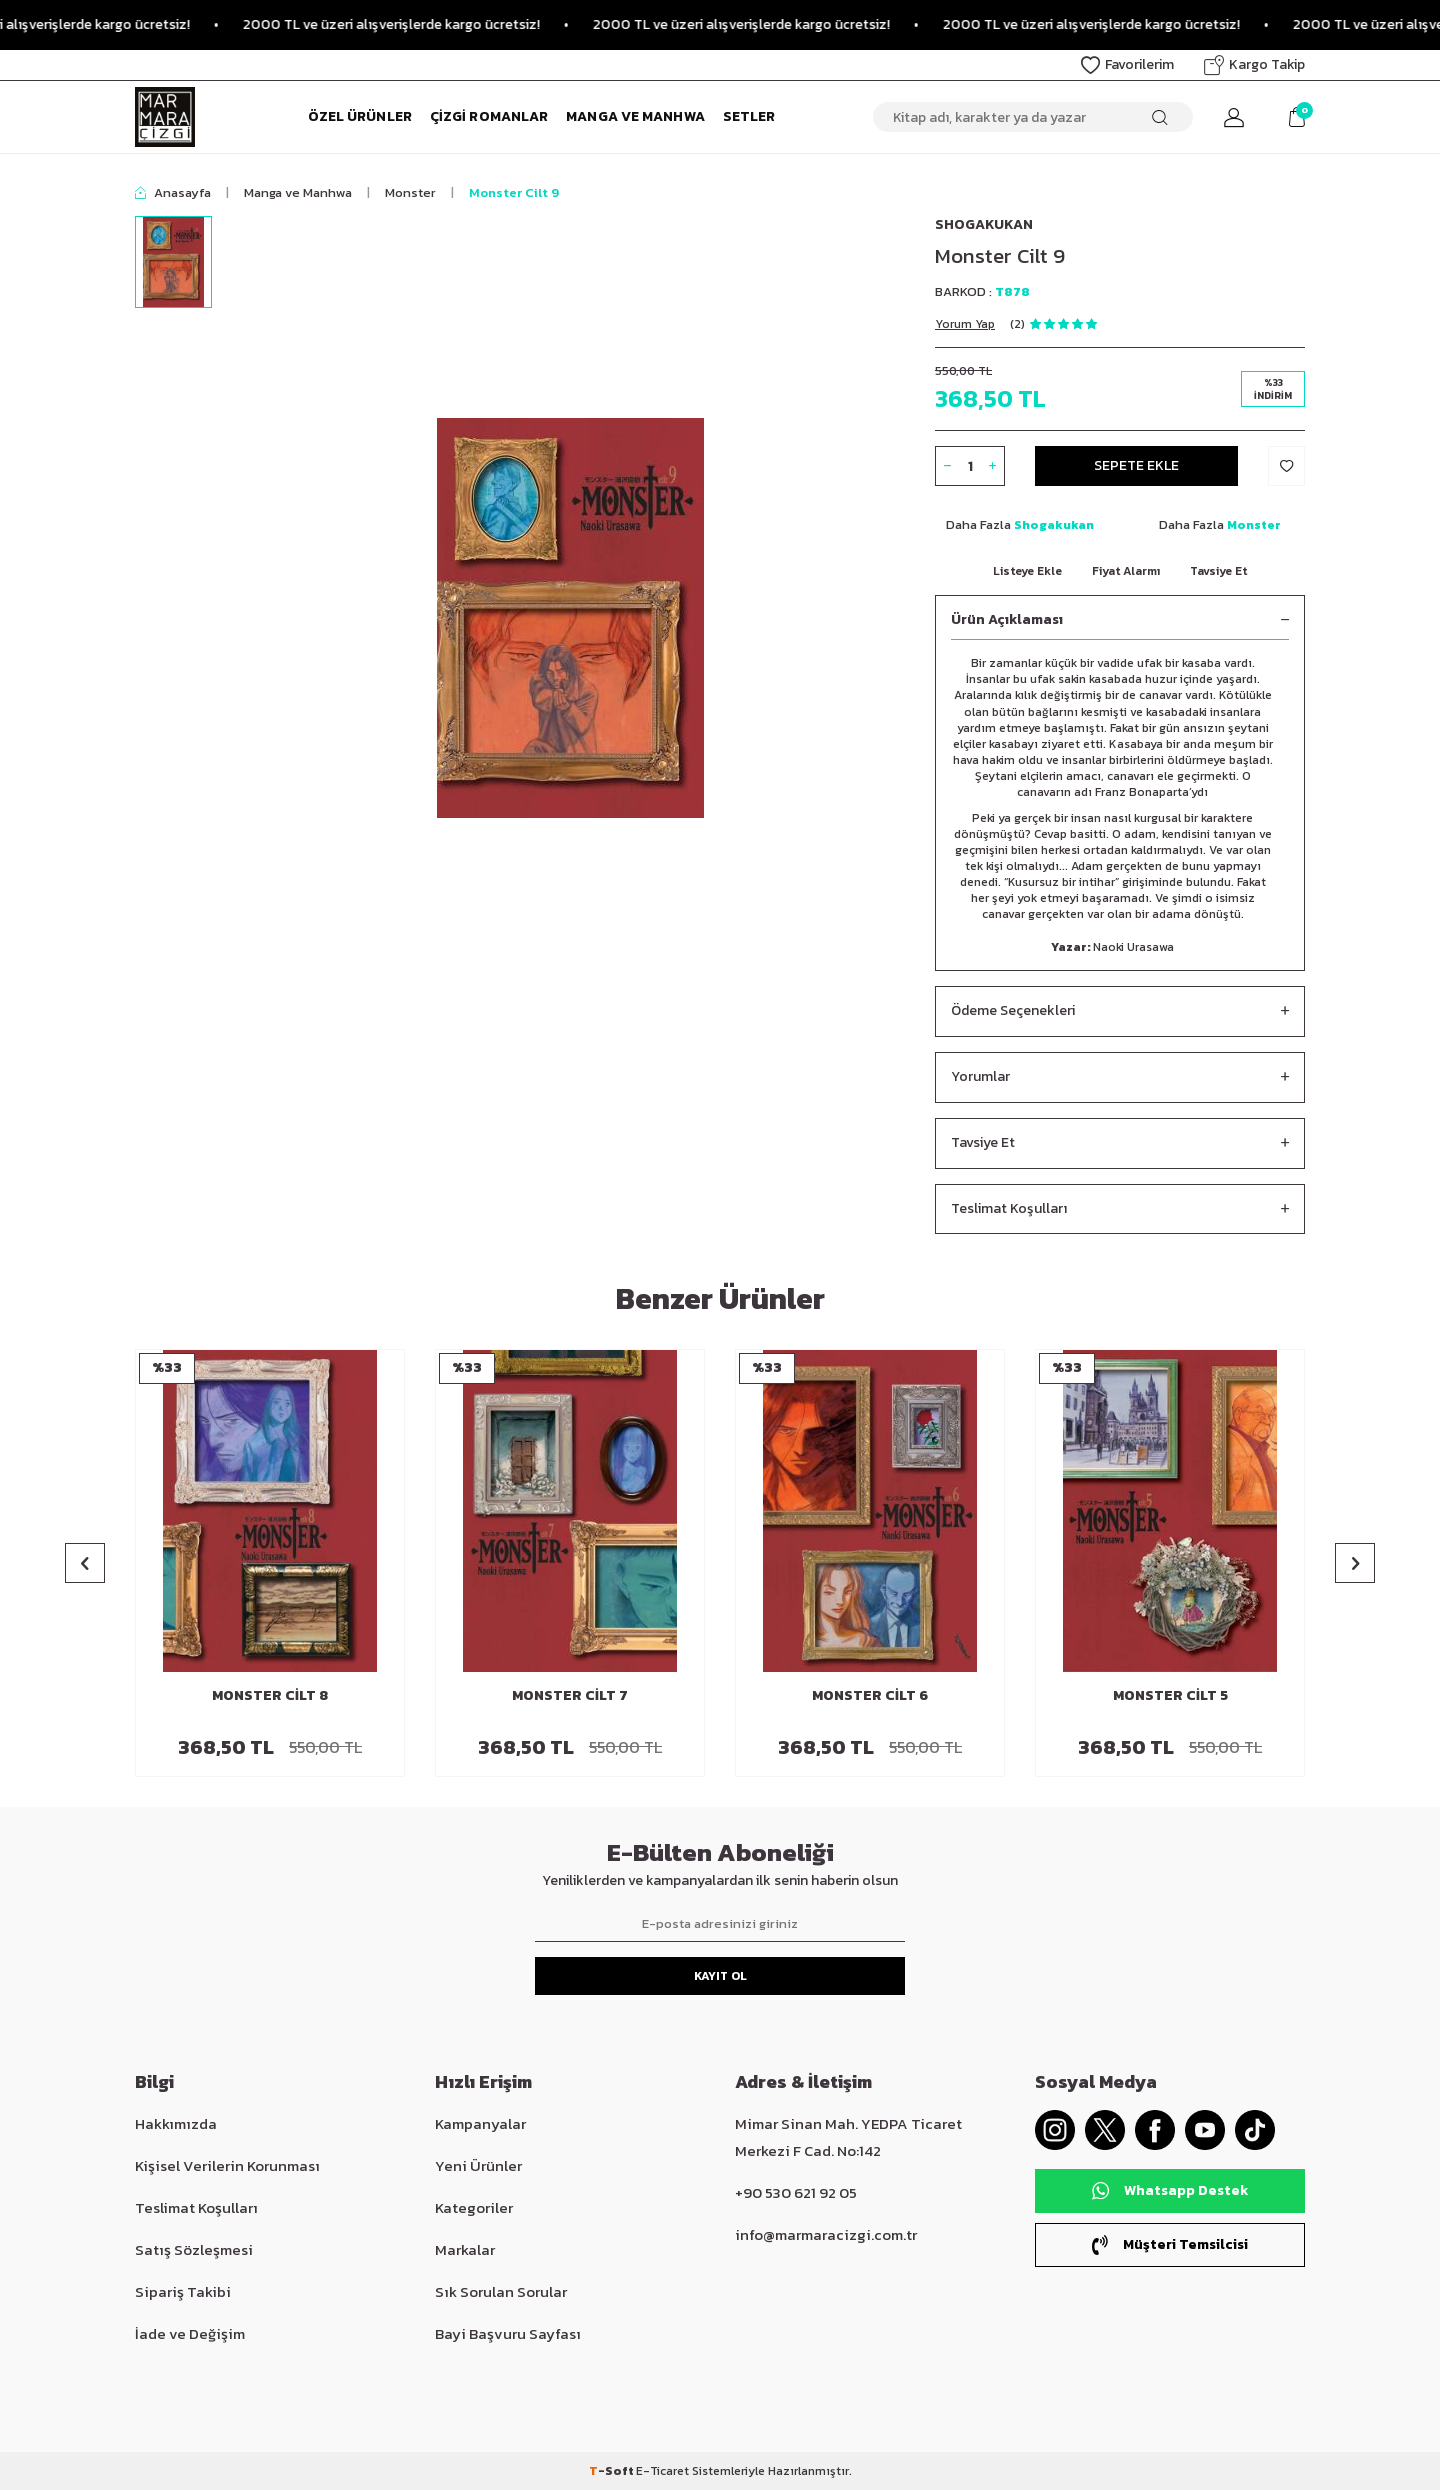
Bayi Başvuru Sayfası (508, 2333)
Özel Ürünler (360, 116)
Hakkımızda (176, 2123)
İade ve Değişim (190, 2333)
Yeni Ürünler (478, 2165)
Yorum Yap (965, 324)
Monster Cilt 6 (870, 1696)
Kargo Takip (1254, 64)
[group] (570, 618)
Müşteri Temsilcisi (1170, 2244)
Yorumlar (1120, 1077)
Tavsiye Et (1218, 571)
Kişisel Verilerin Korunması (227, 2165)
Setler (749, 116)
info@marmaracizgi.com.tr (826, 2234)
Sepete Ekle (1136, 465)
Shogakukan (984, 224)
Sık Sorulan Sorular (501, 2291)
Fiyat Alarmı (1126, 571)
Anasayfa (173, 192)
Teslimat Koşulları (1120, 1209)
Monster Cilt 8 (270, 1696)
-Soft (612, 2471)
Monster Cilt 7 (570, 1696)
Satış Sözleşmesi (194, 2249)
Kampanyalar (480, 2123)
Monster (410, 192)
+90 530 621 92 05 (796, 2192)
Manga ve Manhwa (635, 116)
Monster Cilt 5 (1170, 1696)
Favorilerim (1127, 64)
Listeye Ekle (1027, 571)
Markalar (465, 2249)
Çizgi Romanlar (489, 116)
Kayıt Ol (720, 1976)
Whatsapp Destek (1170, 2190)
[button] (85, 1563)
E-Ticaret (662, 2471)
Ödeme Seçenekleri (1120, 1011)
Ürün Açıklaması (1120, 620)
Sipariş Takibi (183, 2291)
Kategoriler (474, 2207)
